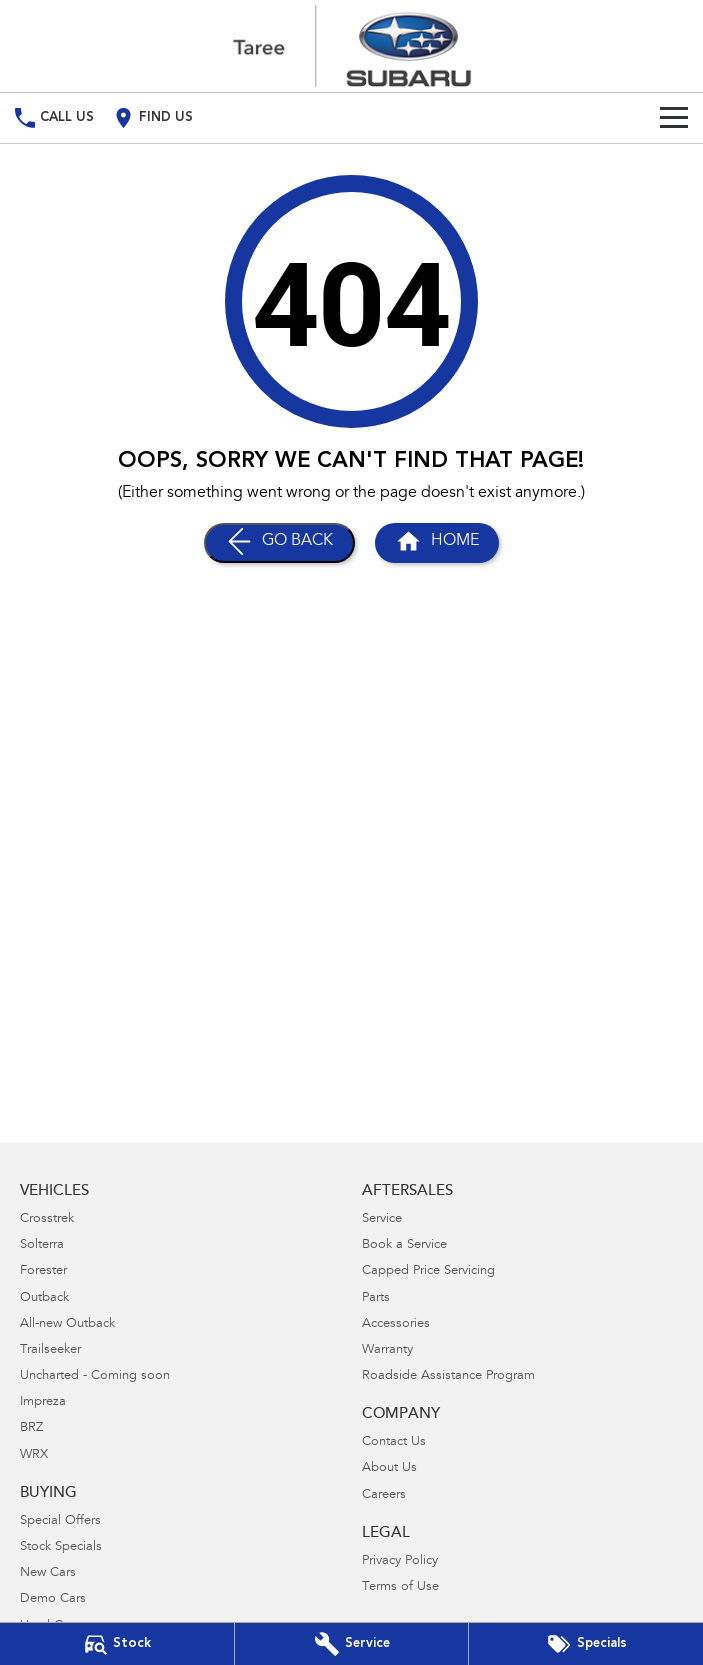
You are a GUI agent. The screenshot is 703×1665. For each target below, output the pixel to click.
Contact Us (394, 1442)
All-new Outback (67, 1324)
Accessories (396, 1324)
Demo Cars (53, 1599)
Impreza (43, 1402)
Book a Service (404, 1245)
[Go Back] (279, 543)
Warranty (387, 1350)
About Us (389, 1468)
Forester (43, 1271)
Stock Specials (61, 1547)
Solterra (42, 1245)
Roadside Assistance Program (448, 1376)
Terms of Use (400, 1587)
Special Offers (60, 1521)
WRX (34, 1455)
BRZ (31, 1428)
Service (382, 1219)
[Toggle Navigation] (674, 118)
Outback (44, 1298)
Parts (376, 1298)
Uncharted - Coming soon (95, 1376)
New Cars (48, 1573)
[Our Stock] (117, 1644)
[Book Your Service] (352, 1644)
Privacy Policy (400, 1561)
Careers (384, 1495)
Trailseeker (50, 1350)
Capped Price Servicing (428, 1271)
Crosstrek (47, 1219)
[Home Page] (352, 46)
